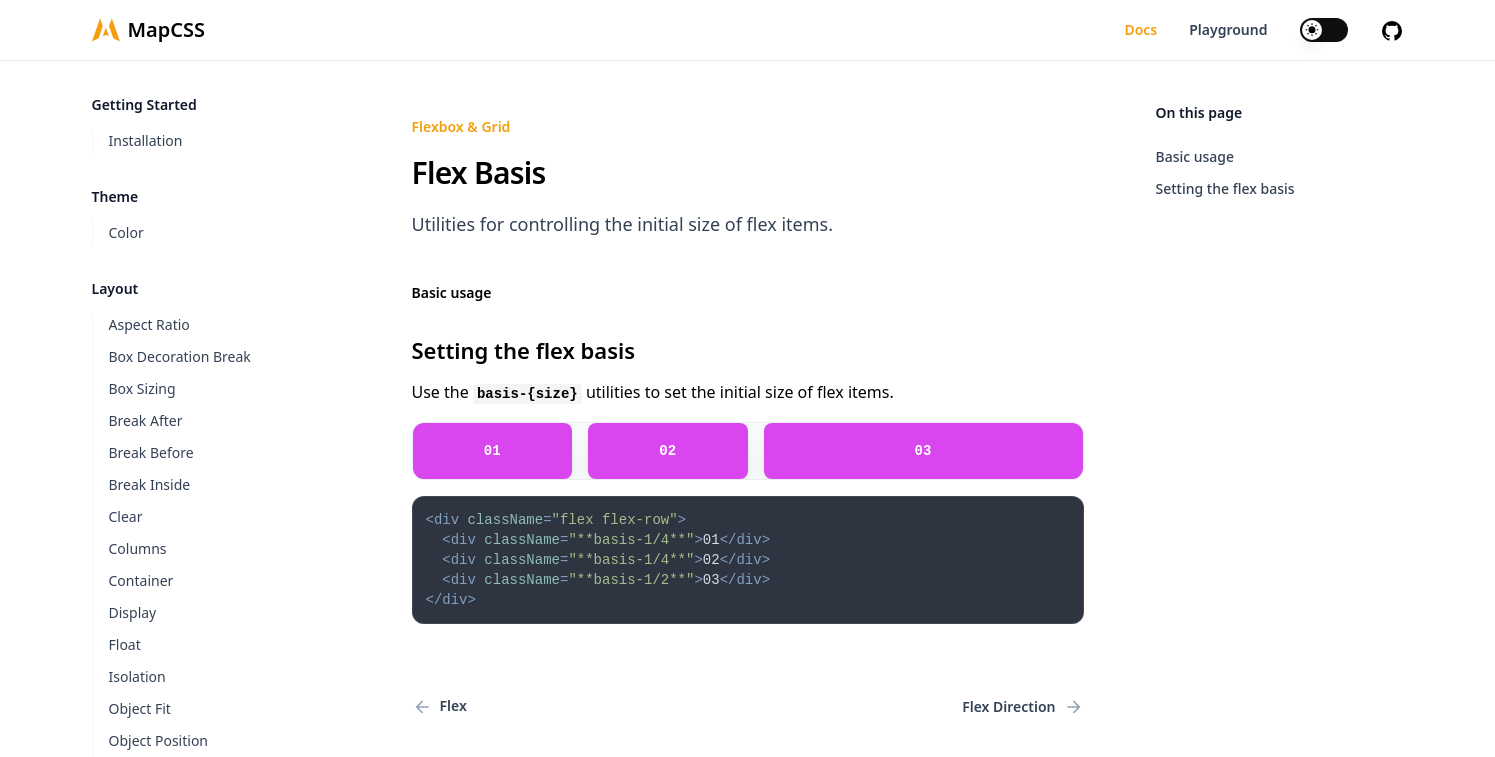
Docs (1140, 29)
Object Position (159, 740)
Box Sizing (142, 388)
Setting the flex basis (1225, 188)
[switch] (1324, 30)
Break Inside (150, 484)
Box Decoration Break (180, 356)
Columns (138, 548)
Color (126, 232)
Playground (1228, 29)
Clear (126, 516)
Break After (146, 420)
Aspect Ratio (149, 324)
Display (133, 612)
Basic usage (1195, 156)
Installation (146, 140)
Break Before (151, 452)
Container (141, 580)
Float (125, 644)
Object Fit (140, 708)
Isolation (137, 676)
